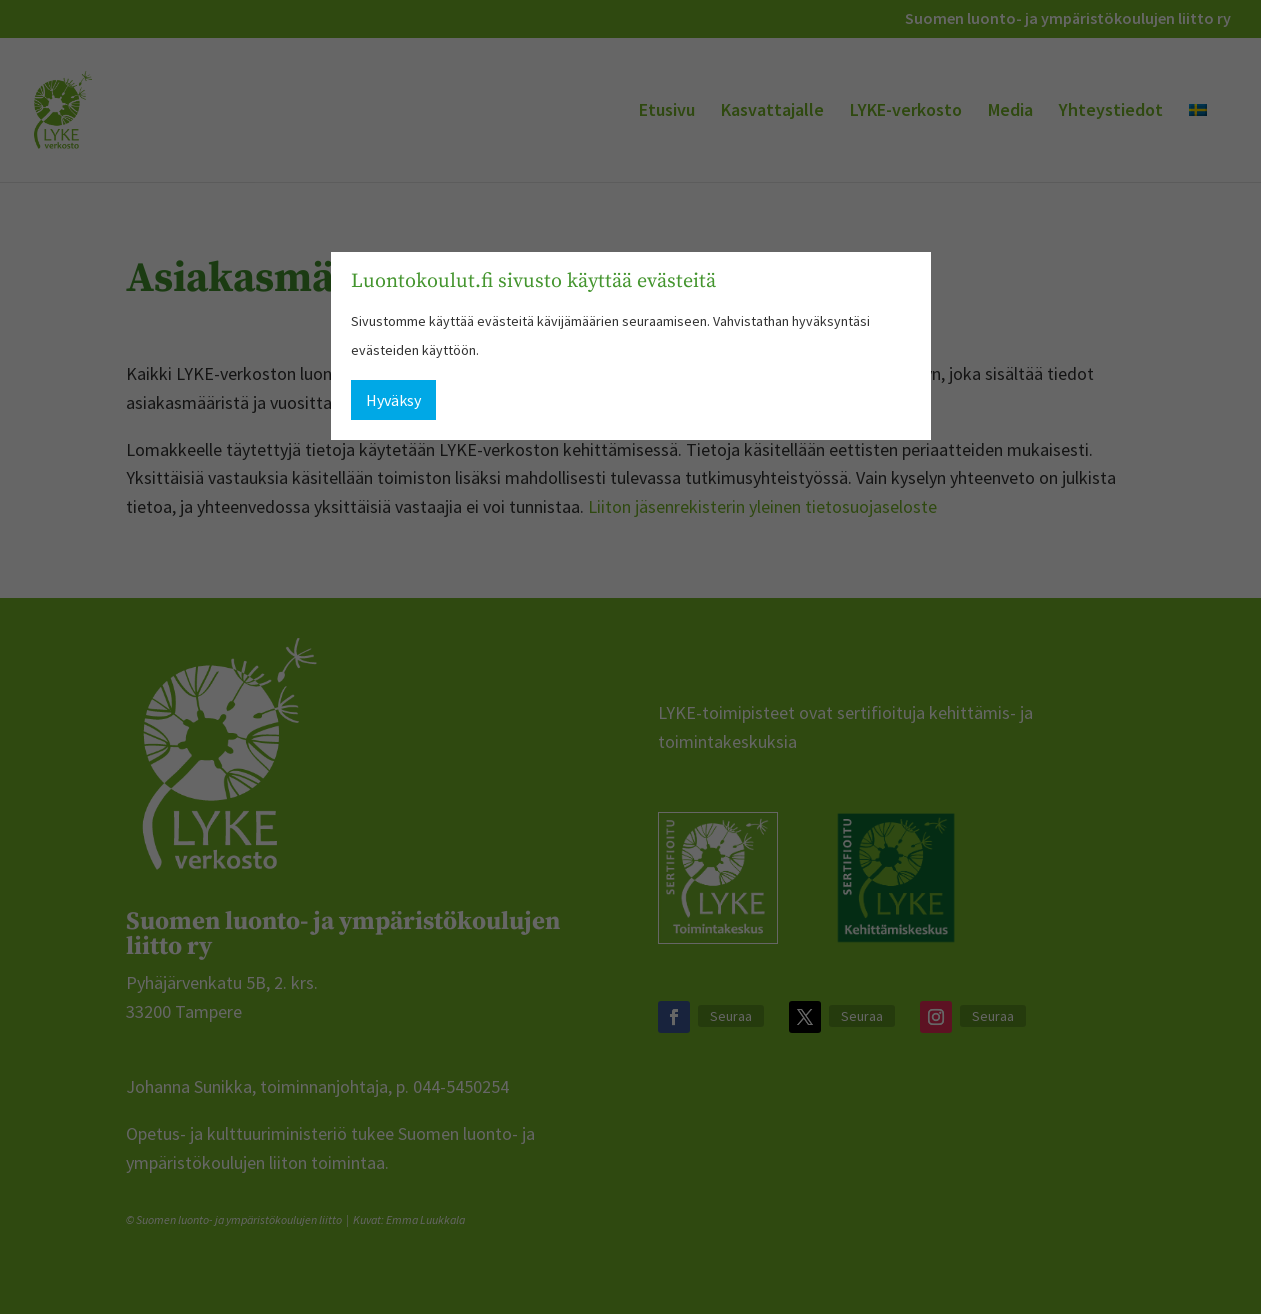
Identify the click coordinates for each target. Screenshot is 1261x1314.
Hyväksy (393, 400)
